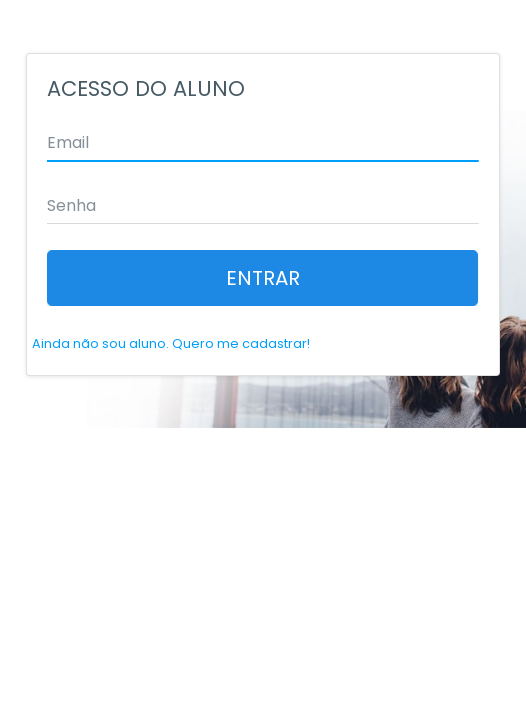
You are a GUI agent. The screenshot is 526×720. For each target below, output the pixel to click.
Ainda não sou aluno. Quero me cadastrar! (171, 343)
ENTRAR (263, 278)
